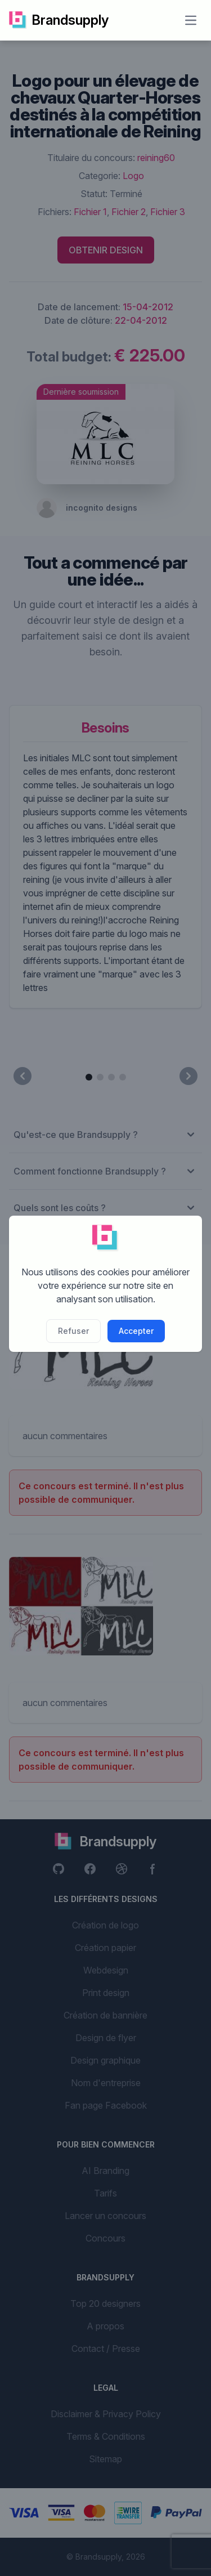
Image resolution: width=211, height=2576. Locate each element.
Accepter (136, 1331)
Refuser (73, 1331)
